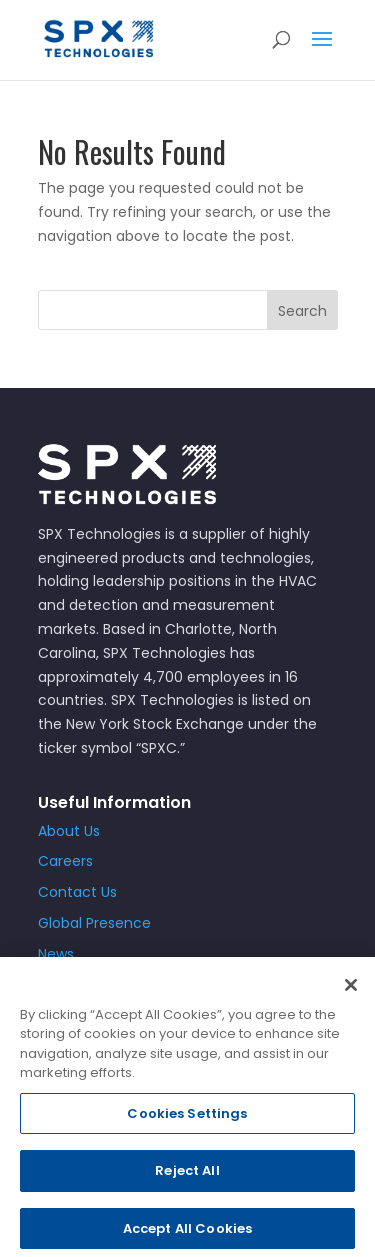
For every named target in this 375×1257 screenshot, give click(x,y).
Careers (65, 861)
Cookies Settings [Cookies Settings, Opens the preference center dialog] (187, 1120)
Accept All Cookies (187, 1235)
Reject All (187, 1177)
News (56, 954)
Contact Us (77, 892)
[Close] (351, 992)
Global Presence (94, 923)
